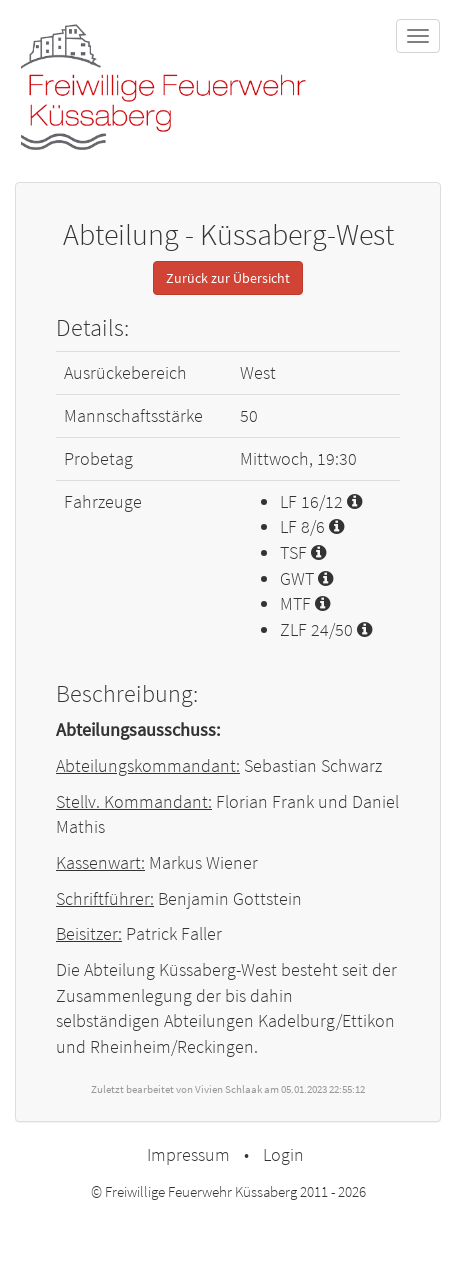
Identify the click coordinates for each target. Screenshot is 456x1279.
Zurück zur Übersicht (228, 278)
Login (283, 1154)
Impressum (188, 1154)
